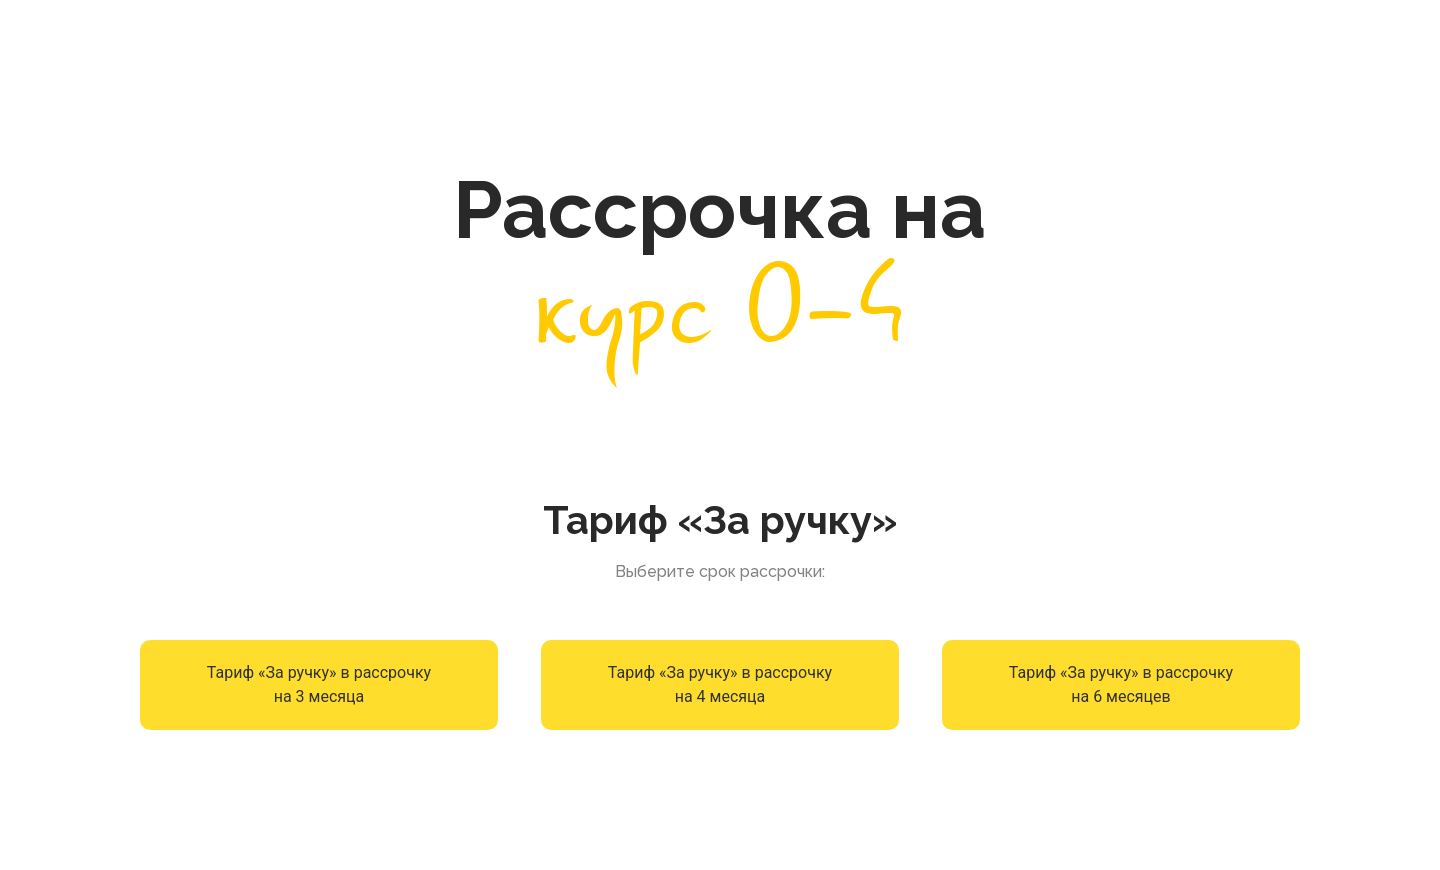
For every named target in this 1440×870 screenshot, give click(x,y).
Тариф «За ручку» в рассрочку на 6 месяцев (1121, 684)
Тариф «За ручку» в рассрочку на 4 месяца (720, 684)
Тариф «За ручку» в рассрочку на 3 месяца (319, 684)
